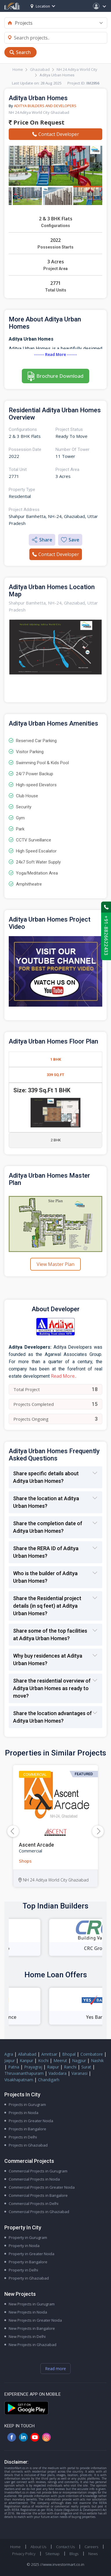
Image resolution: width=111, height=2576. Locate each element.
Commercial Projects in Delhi (33, 2203)
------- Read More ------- (55, 354)
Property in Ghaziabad (29, 2278)
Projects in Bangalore (27, 2128)
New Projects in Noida (28, 2312)
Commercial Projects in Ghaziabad (39, 2211)
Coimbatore (91, 2054)
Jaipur (9, 2060)
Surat (86, 2067)
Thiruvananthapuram (24, 2073)
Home (17, 69)
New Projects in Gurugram (32, 2304)
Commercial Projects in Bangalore (38, 2195)
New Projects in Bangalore (32, 2328)
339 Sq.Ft (55, 1075)
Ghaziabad (40, 69)
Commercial (34, 1774)
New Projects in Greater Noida (35, 2320)
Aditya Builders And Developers (45, 105)
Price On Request (37, 122)
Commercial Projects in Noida (34, 2179)
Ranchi (70, 2067)
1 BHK (55, 1059)
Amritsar (49, 2054)
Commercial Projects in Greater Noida (42, 2187)
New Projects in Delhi (27, 2336)
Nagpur (79, 2060)
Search (23, 52)
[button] (98, 1831)
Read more (55, 2368)
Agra (8, 2054)
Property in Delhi (23, 2270)
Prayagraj (33, 2067)
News (93, 2553)
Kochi (43, 2060)
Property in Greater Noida (31, 2253)
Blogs (73, 2553)
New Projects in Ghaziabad (32, 2344)
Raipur (53, 2067)
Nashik (97, 2060)
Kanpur (26, 2060)
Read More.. (63, 1376)
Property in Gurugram (28, 2237)
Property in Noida (24, 2245)
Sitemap (52, 2553)
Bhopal (69, 2054)
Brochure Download (59, 376)
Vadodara (58, 2073)
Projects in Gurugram (27, 2104)
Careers (91, 2546)
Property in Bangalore (28, 2261)
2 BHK (56, 1140)
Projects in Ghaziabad (28, 2145)
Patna (13, 2067)
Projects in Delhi (23, 2137)
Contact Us (65, 2546)
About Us (38, 2546)
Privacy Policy (23, 2553)
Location (40, 6)
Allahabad (27, 2054)
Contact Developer (55, 134)
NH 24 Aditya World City (77, 69)
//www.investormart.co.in (62, 2564)
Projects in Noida (23, 2112)
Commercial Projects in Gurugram (38, 2171)
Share (42, 540)
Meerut (60, 2060)
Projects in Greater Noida (31, 2120)
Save (70, 540)
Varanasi (79, 2073)
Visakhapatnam (18, 2079)
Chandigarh (48, 2079)
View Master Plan (55, 1264)
